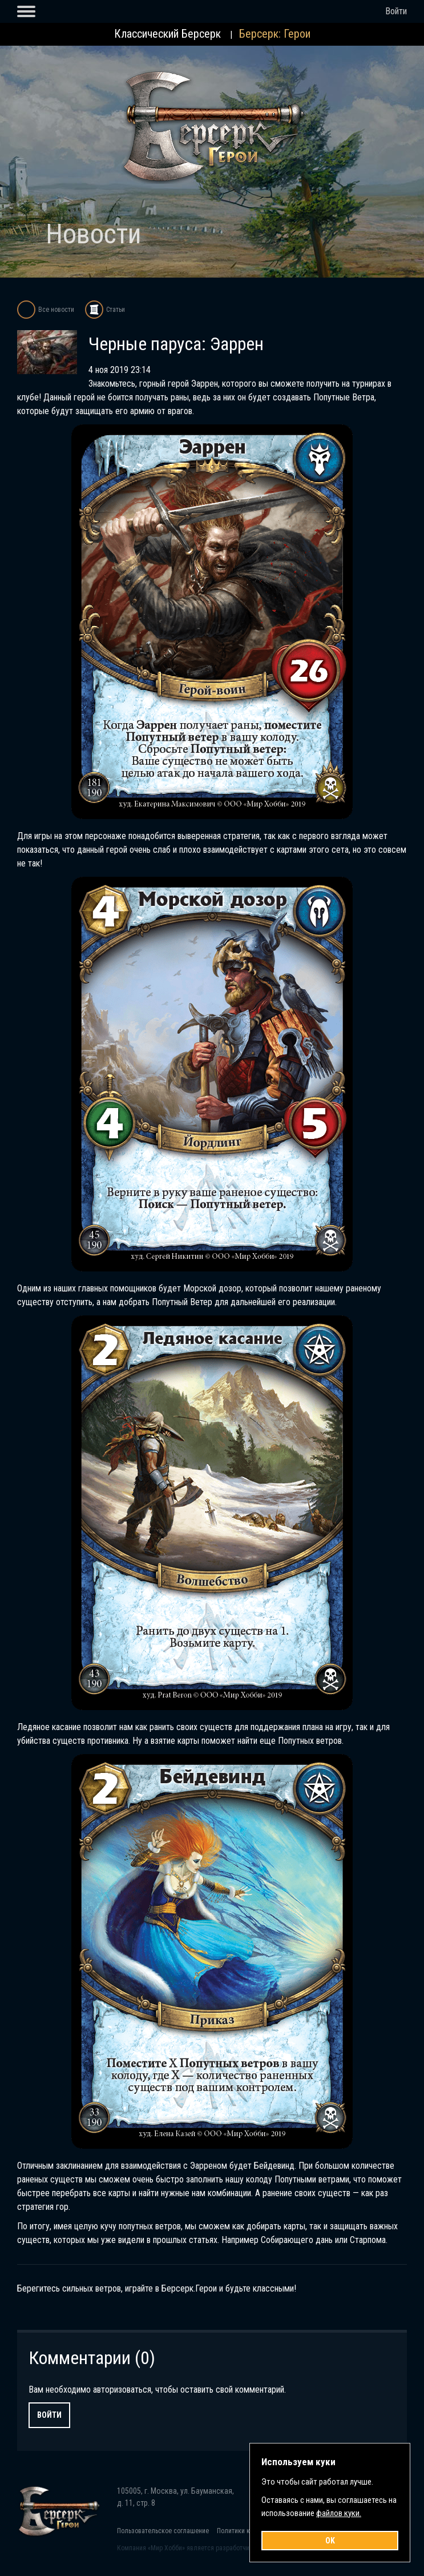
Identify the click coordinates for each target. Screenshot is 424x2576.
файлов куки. (338, 2513)
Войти (396, 11)
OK (330, 2540)
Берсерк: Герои (274, 34)
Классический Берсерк (167, 34)
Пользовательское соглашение (163, 2531)
